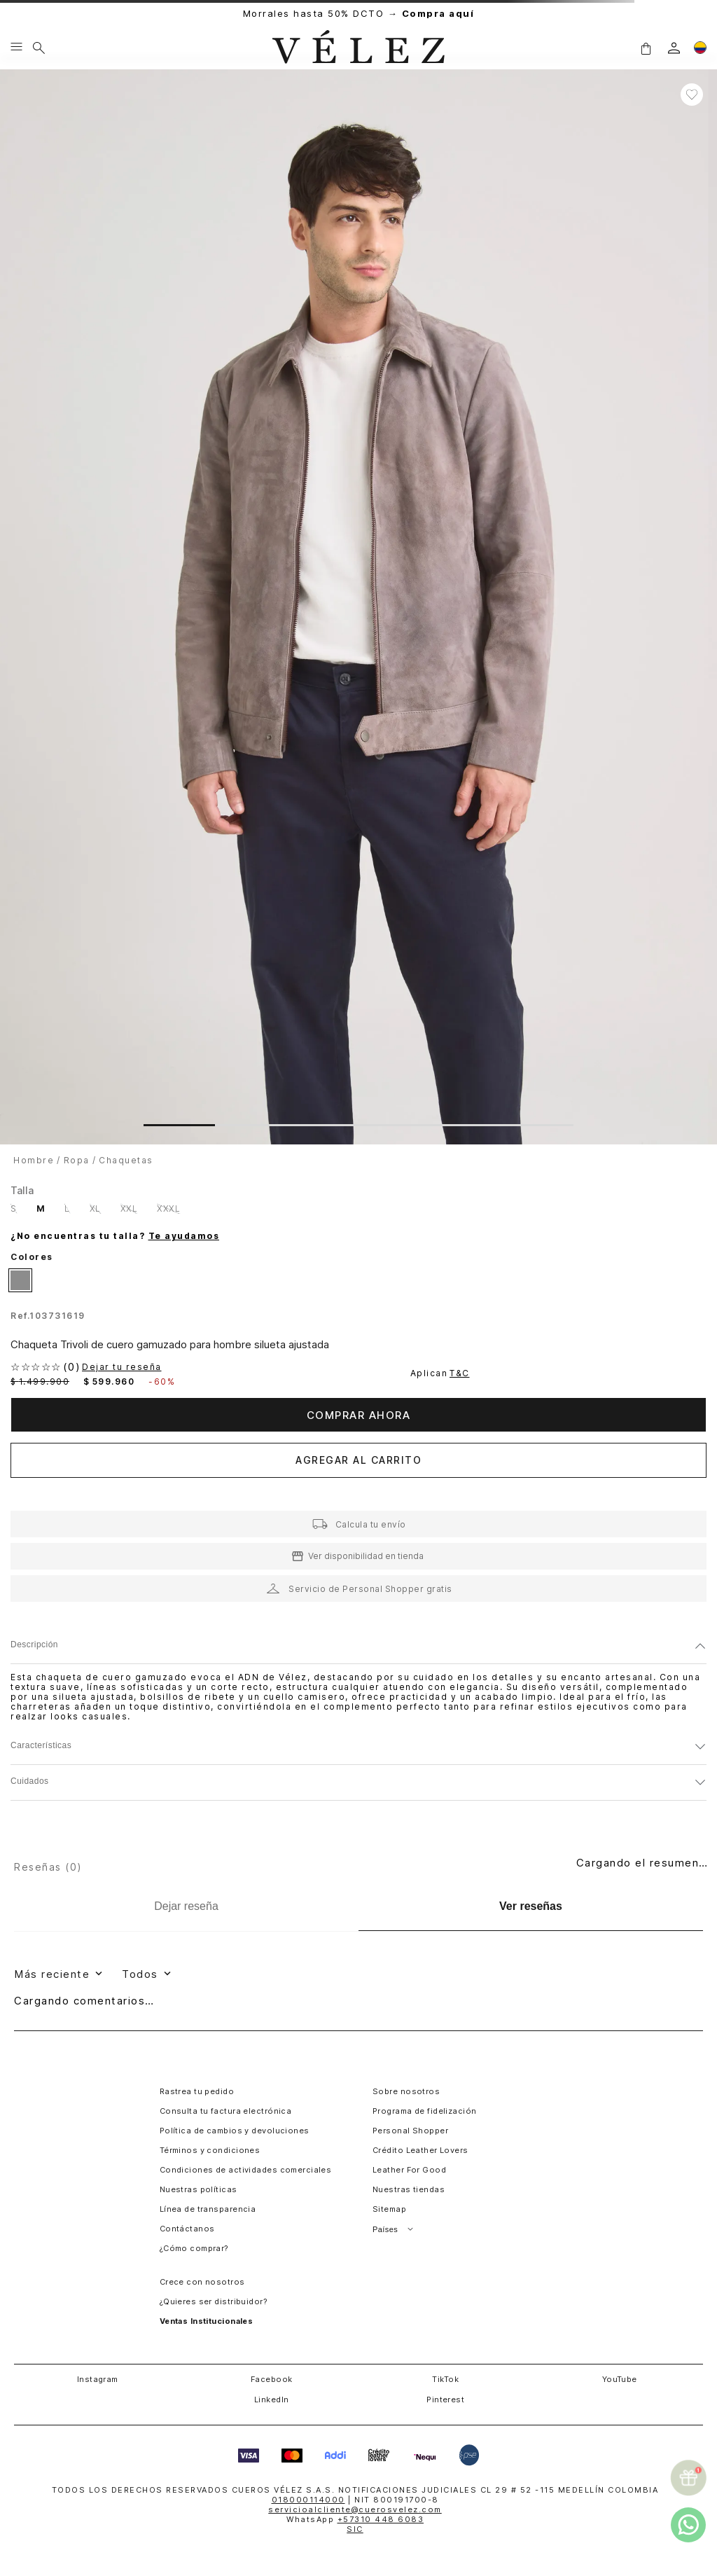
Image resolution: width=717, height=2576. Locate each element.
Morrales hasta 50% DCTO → (359, 13)
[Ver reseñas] (530, 1907)
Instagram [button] (97, 2379)
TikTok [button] (445, 2379)
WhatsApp (355, 2519)
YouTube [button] (619, 2379)
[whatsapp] (688, 2524)
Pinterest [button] (445, 2399)
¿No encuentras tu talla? (115, 1236)
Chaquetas (126, 1160)
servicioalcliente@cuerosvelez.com (355, 2509)
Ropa (77, 1160)
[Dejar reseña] (186, 1906)
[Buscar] (39, 48)
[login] (674, 48)
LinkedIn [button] (271, 2399)
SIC (355, 2529)
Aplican (441, 1373)
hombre (33, 1160)
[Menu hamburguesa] (16, 48)
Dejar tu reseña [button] (122, 1367)
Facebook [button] (272, 2379)
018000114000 (308, 2500)
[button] (645, 47)
